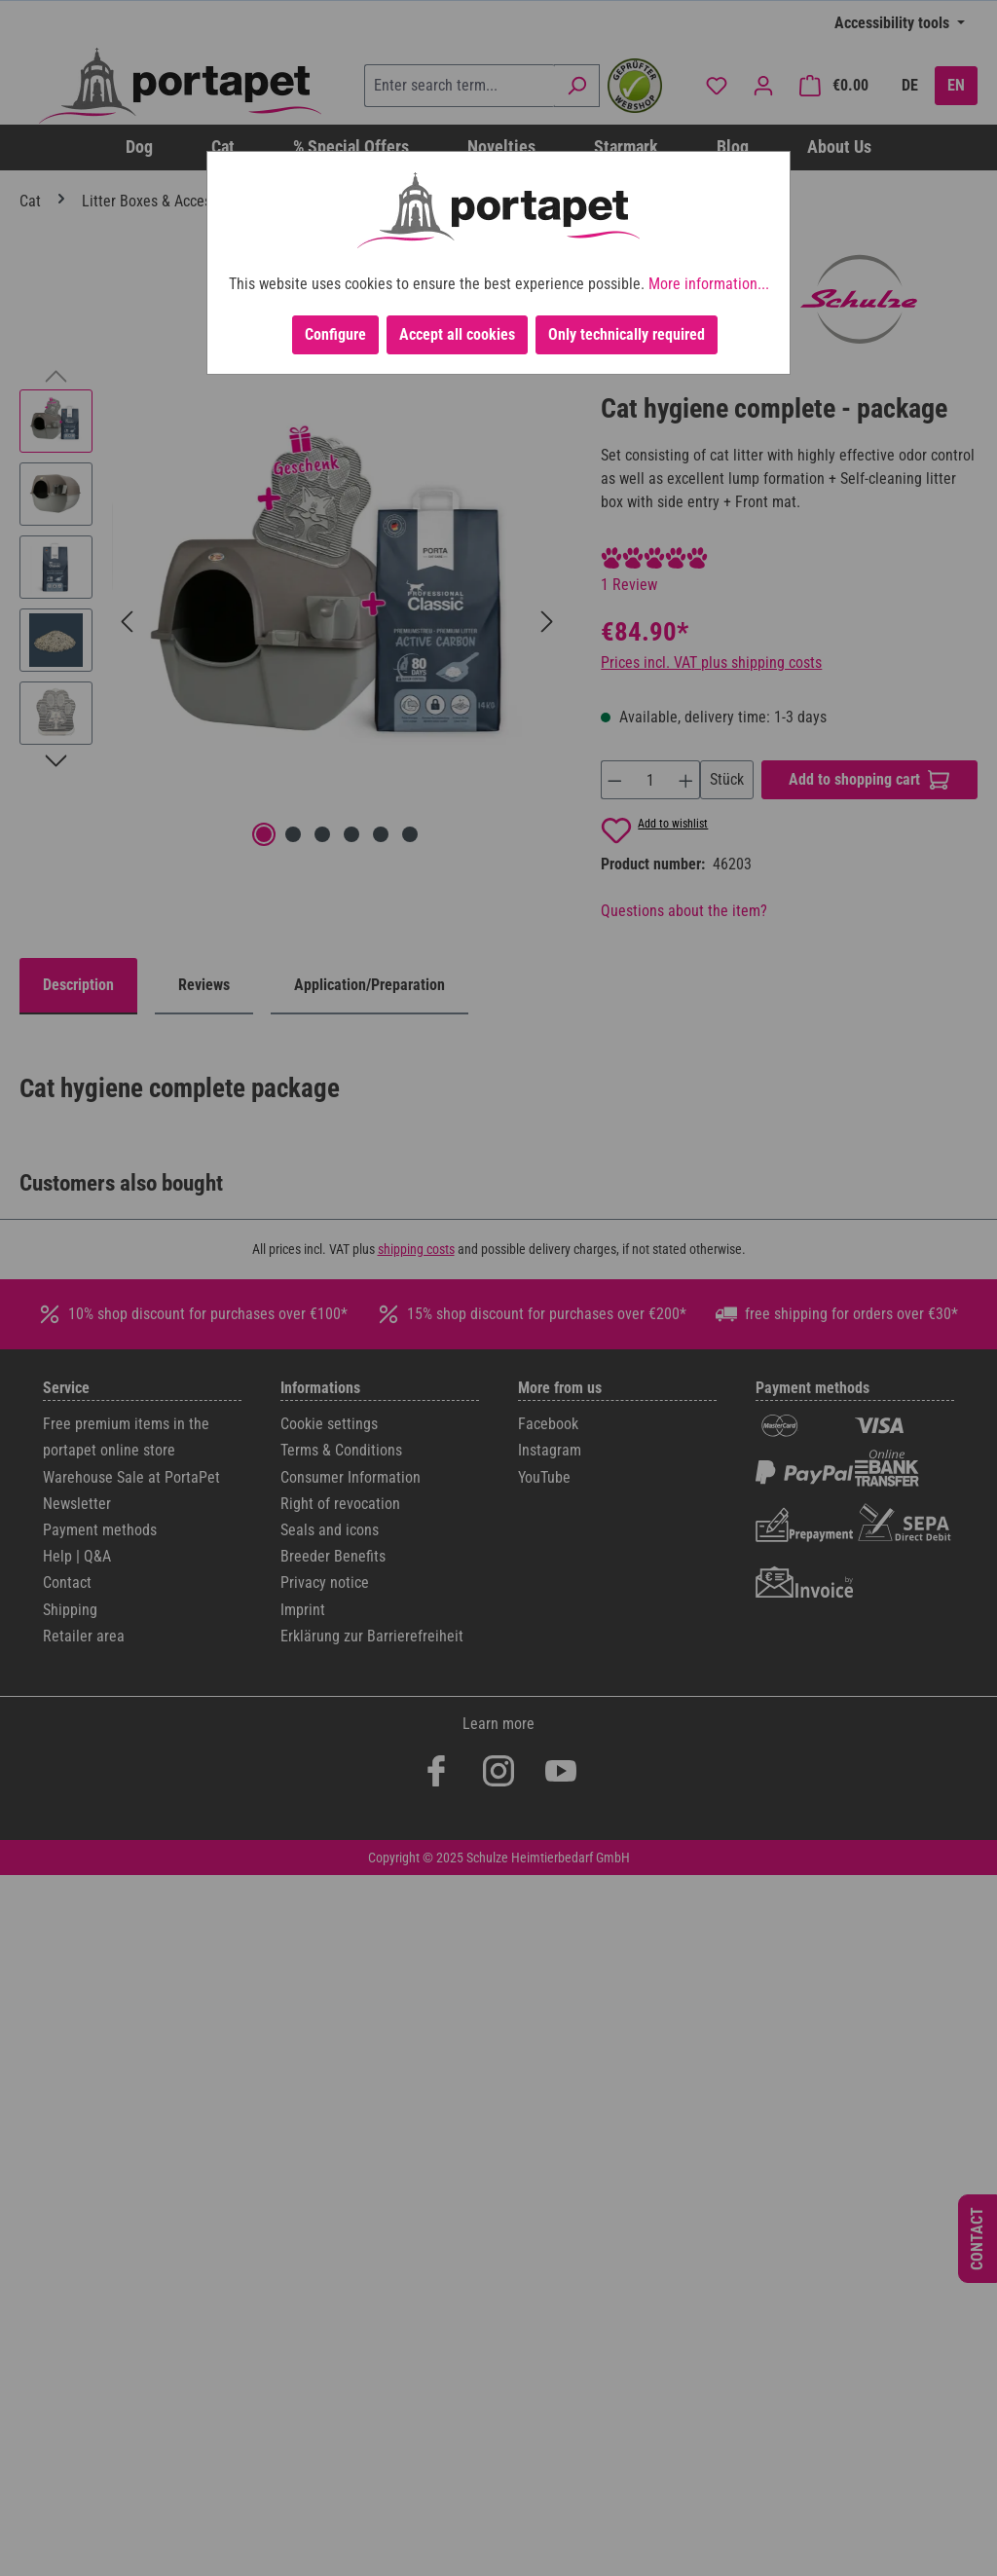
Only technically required (626, 334)
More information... (708, 284)
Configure (335, 334)
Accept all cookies (457, 334)
